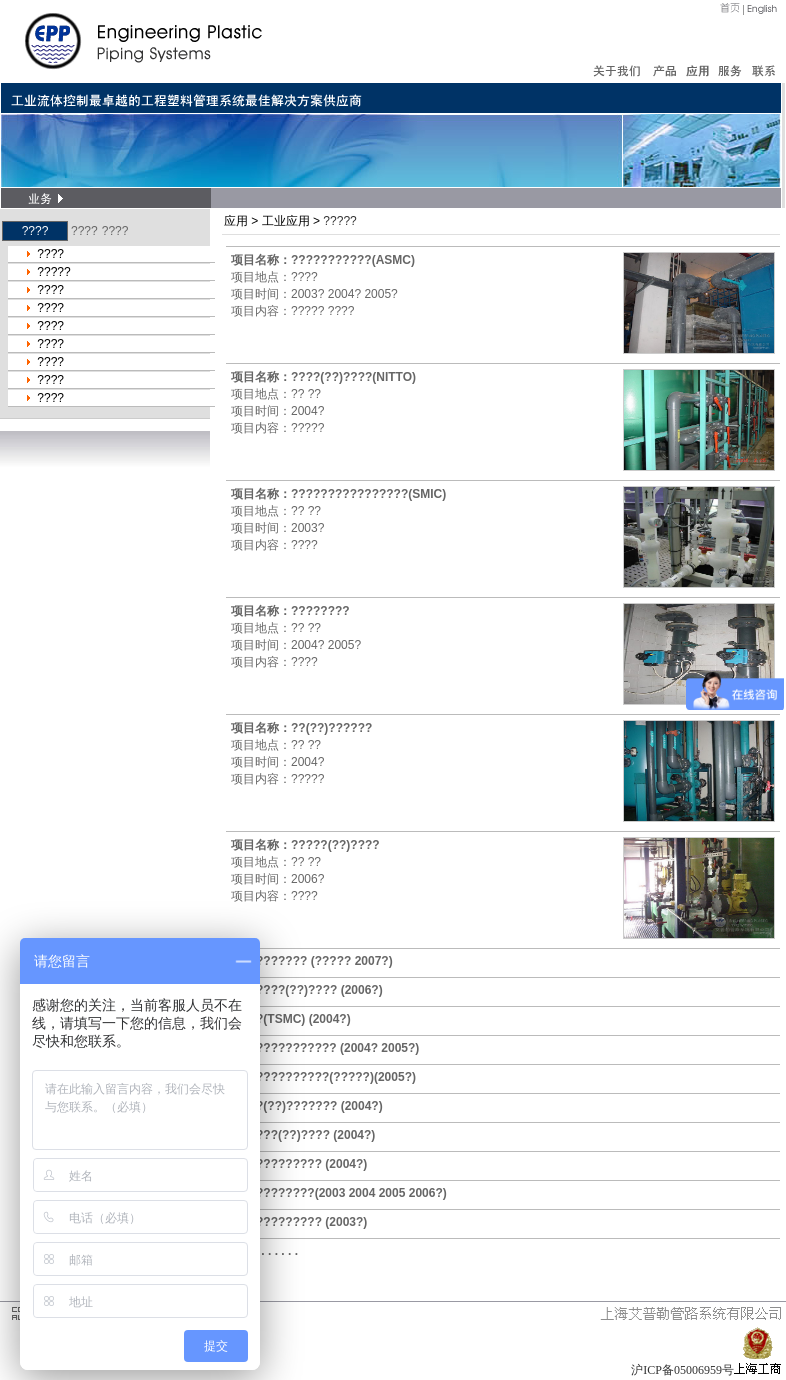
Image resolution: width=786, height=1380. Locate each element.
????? (53, 272)
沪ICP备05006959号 (682, 1370)
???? (84, 231)
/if (699, 303)
